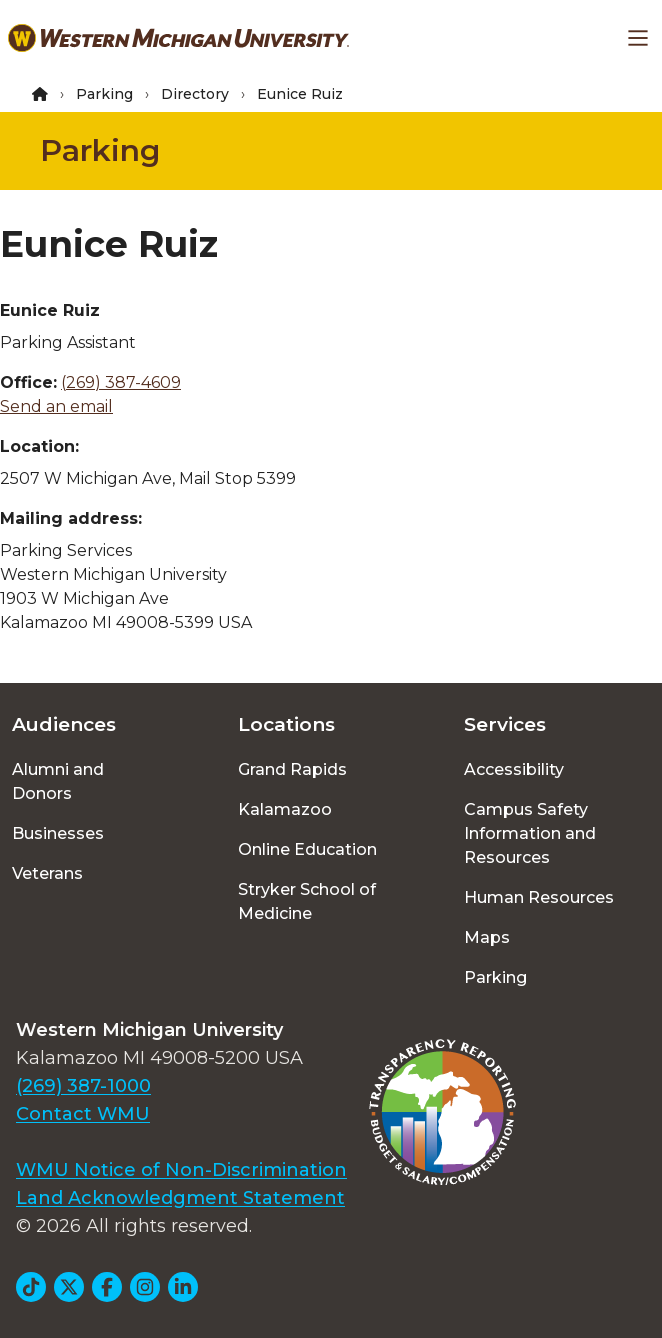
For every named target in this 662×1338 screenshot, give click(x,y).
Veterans (47, 873)
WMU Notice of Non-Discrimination (181, 1170)
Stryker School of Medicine (307, 901)
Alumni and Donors (58, 781)
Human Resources (539, 897)
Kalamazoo (285, 809)
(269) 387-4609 (121, 382)
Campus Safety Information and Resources (530, 833)
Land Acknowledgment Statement (180, 1198)
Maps (487, 937)
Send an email (56, 406)
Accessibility (514, 769)
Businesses (58, 833)
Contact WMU (83, 1114)
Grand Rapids (292, 769)
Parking (104, 94)
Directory (195, 94)
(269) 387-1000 (83, 1086)
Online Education (307, 849)
